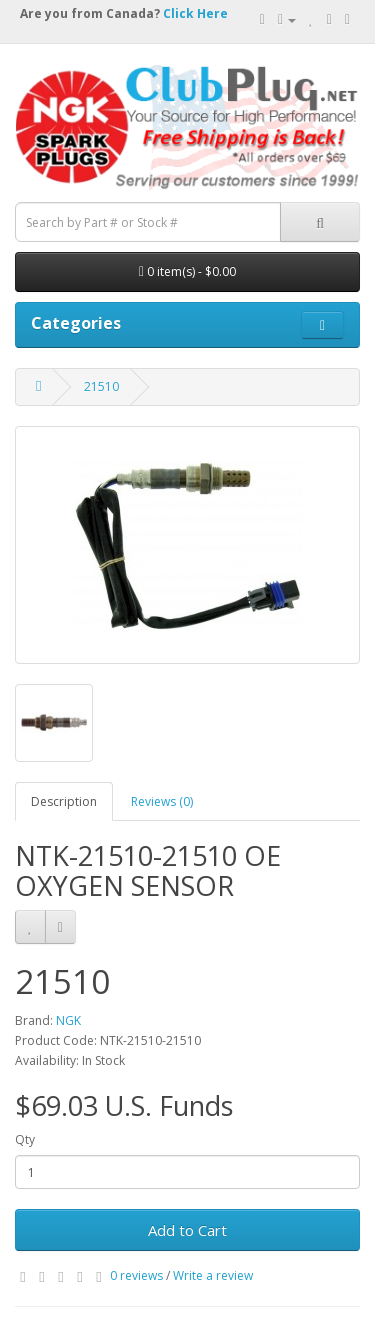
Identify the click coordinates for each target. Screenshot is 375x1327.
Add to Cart (187, 1230)
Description (64, 801)
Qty (25, 1139)
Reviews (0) (162, 801)
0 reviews (136, 1275)
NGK (68, 1020)
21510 (101, 386)
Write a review (213, 1275)
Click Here (195, 13)
